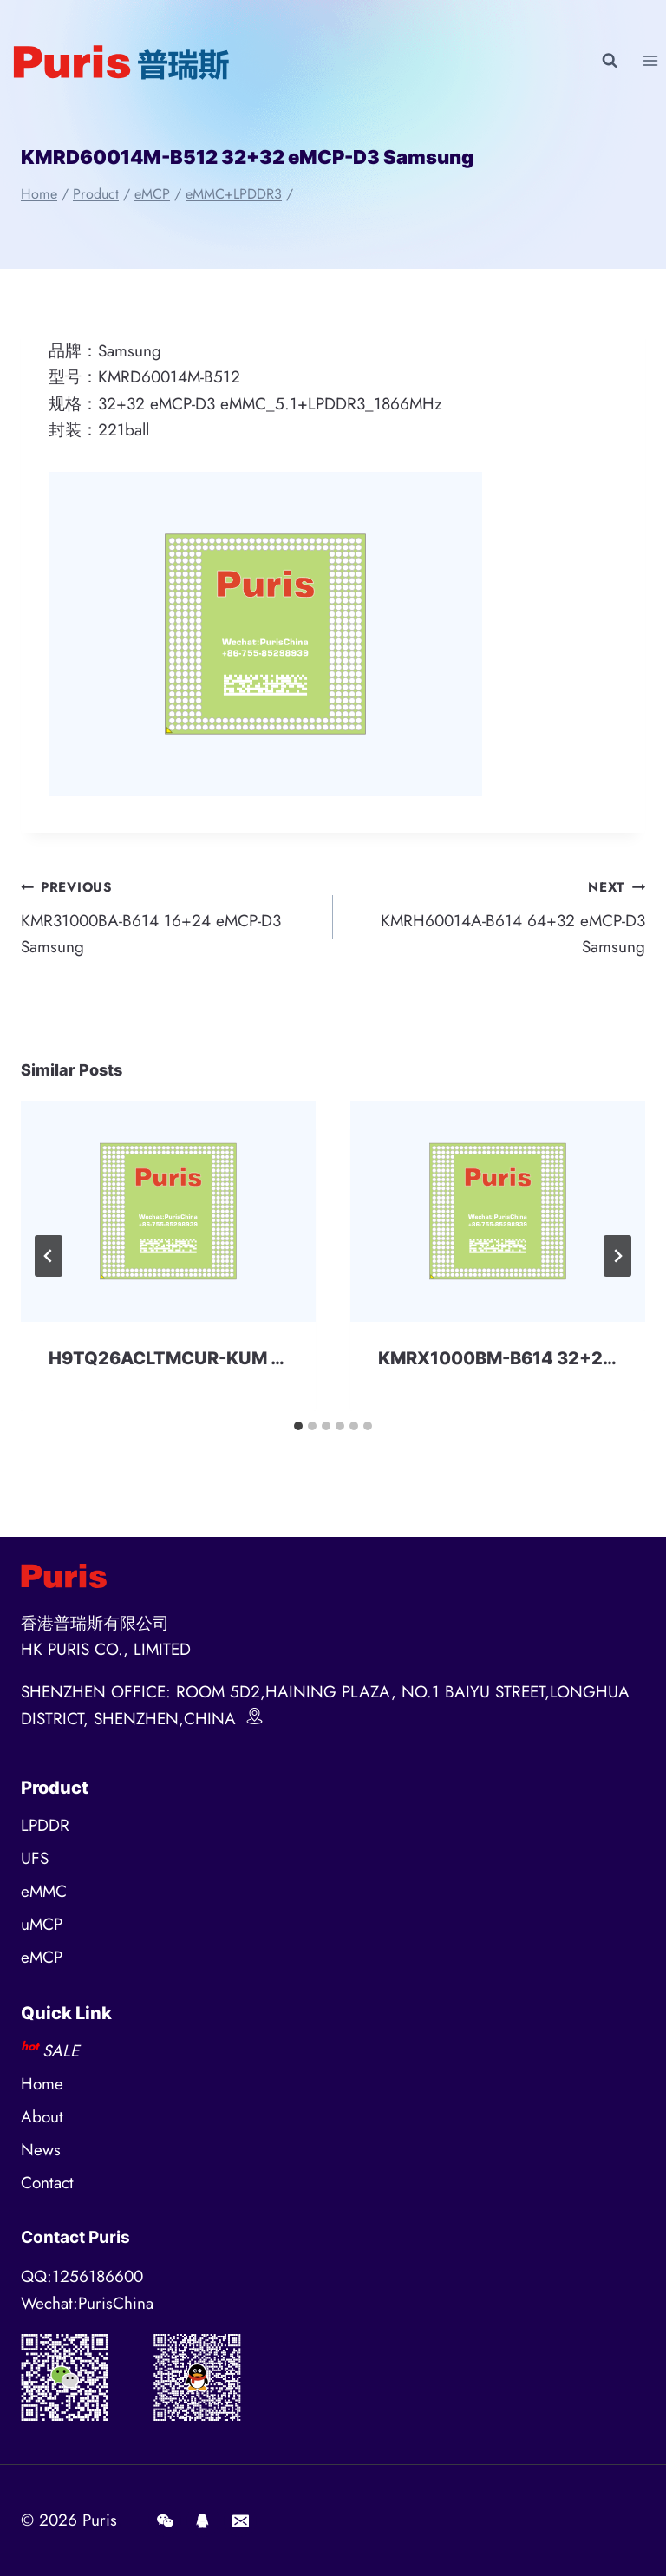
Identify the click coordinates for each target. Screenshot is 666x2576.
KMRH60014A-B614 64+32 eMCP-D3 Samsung (497, 915)
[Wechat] (164, 2520)
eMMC (44, 1891)
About (42, 2116)
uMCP (41, 1924)
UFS (35, 1858)
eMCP (41, 1957)
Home (42, 2083)
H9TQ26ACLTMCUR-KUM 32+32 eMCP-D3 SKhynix (269, 1358)
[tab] (298, 1426)
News (41, 2149)
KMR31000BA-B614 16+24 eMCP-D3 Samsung (169, 915)
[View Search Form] (609, 60)
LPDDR (45, 1825)
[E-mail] (240, 2520)
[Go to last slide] (48, 1256)
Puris (99, 2520)
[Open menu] (650, 60)
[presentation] (168, 1211)
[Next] (617, 1256)
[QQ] (202, 2520)
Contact (47, 2182)
